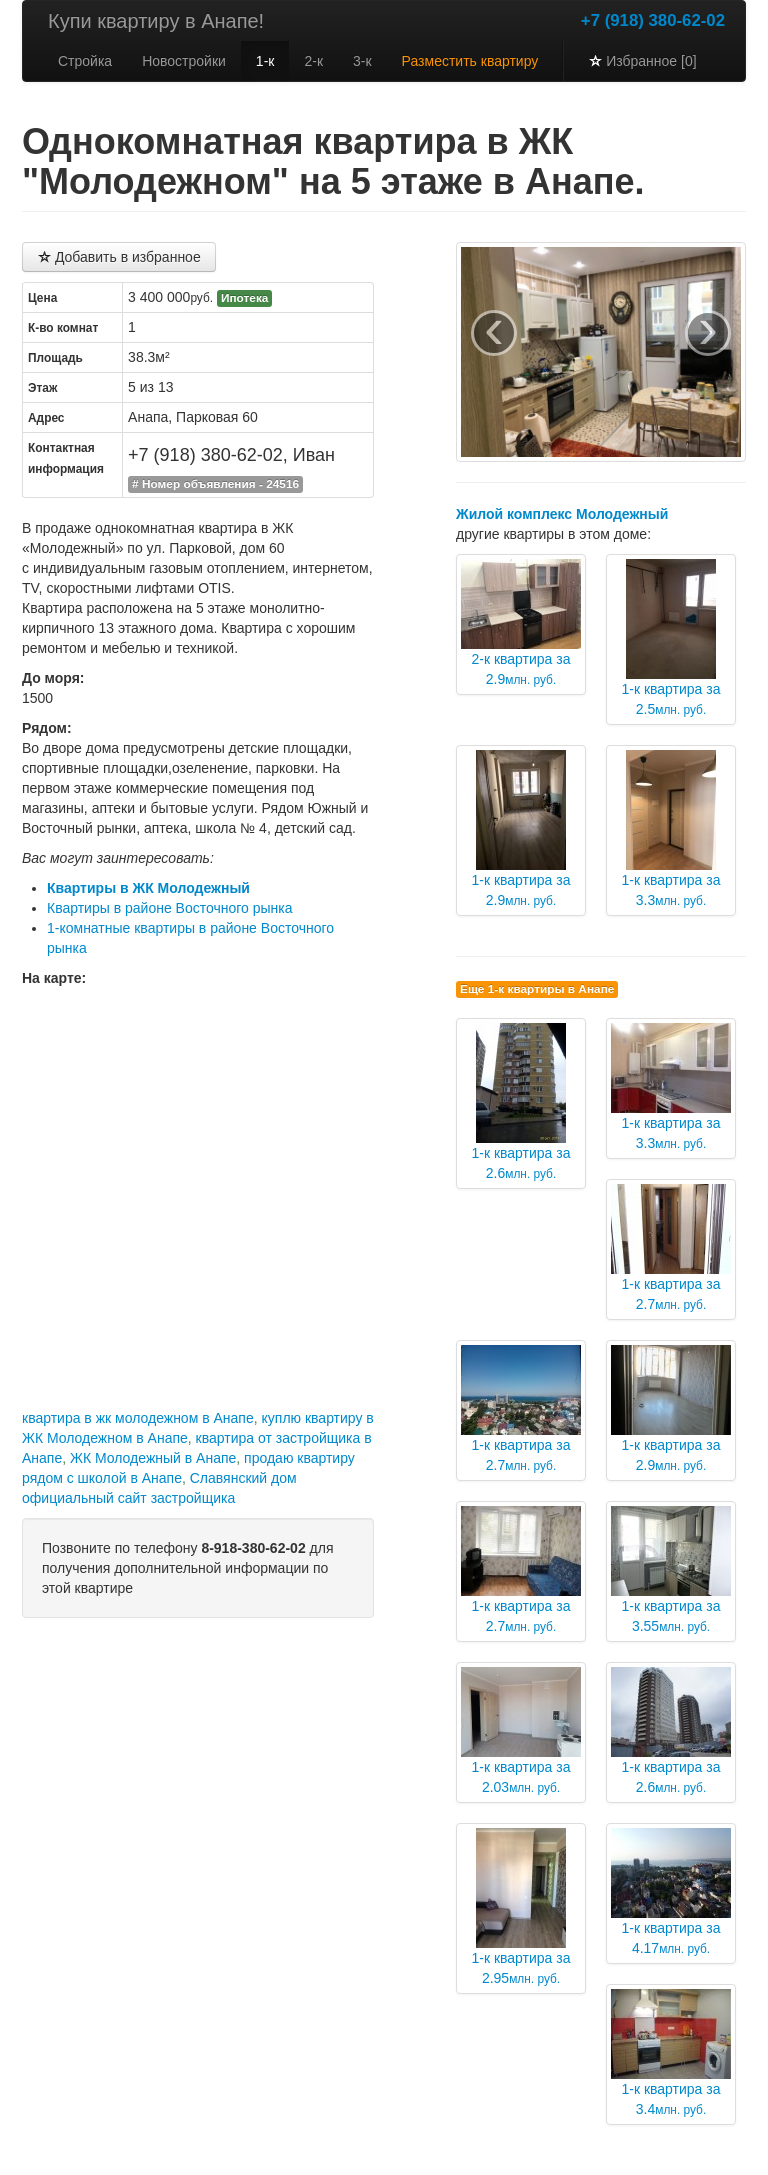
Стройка (85, 61)
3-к (362, 61)
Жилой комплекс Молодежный (562, 514)
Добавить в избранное (119, 257)
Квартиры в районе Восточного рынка (170, 908)
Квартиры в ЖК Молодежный (148, 888)
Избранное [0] (642, 61)
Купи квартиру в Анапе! (156, 21)
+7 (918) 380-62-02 (653, 20)
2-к (313, 61)
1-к (265, 61)
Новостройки (184, 61)
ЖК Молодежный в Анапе (153, 1458)
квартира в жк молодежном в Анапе (138, 1418)
